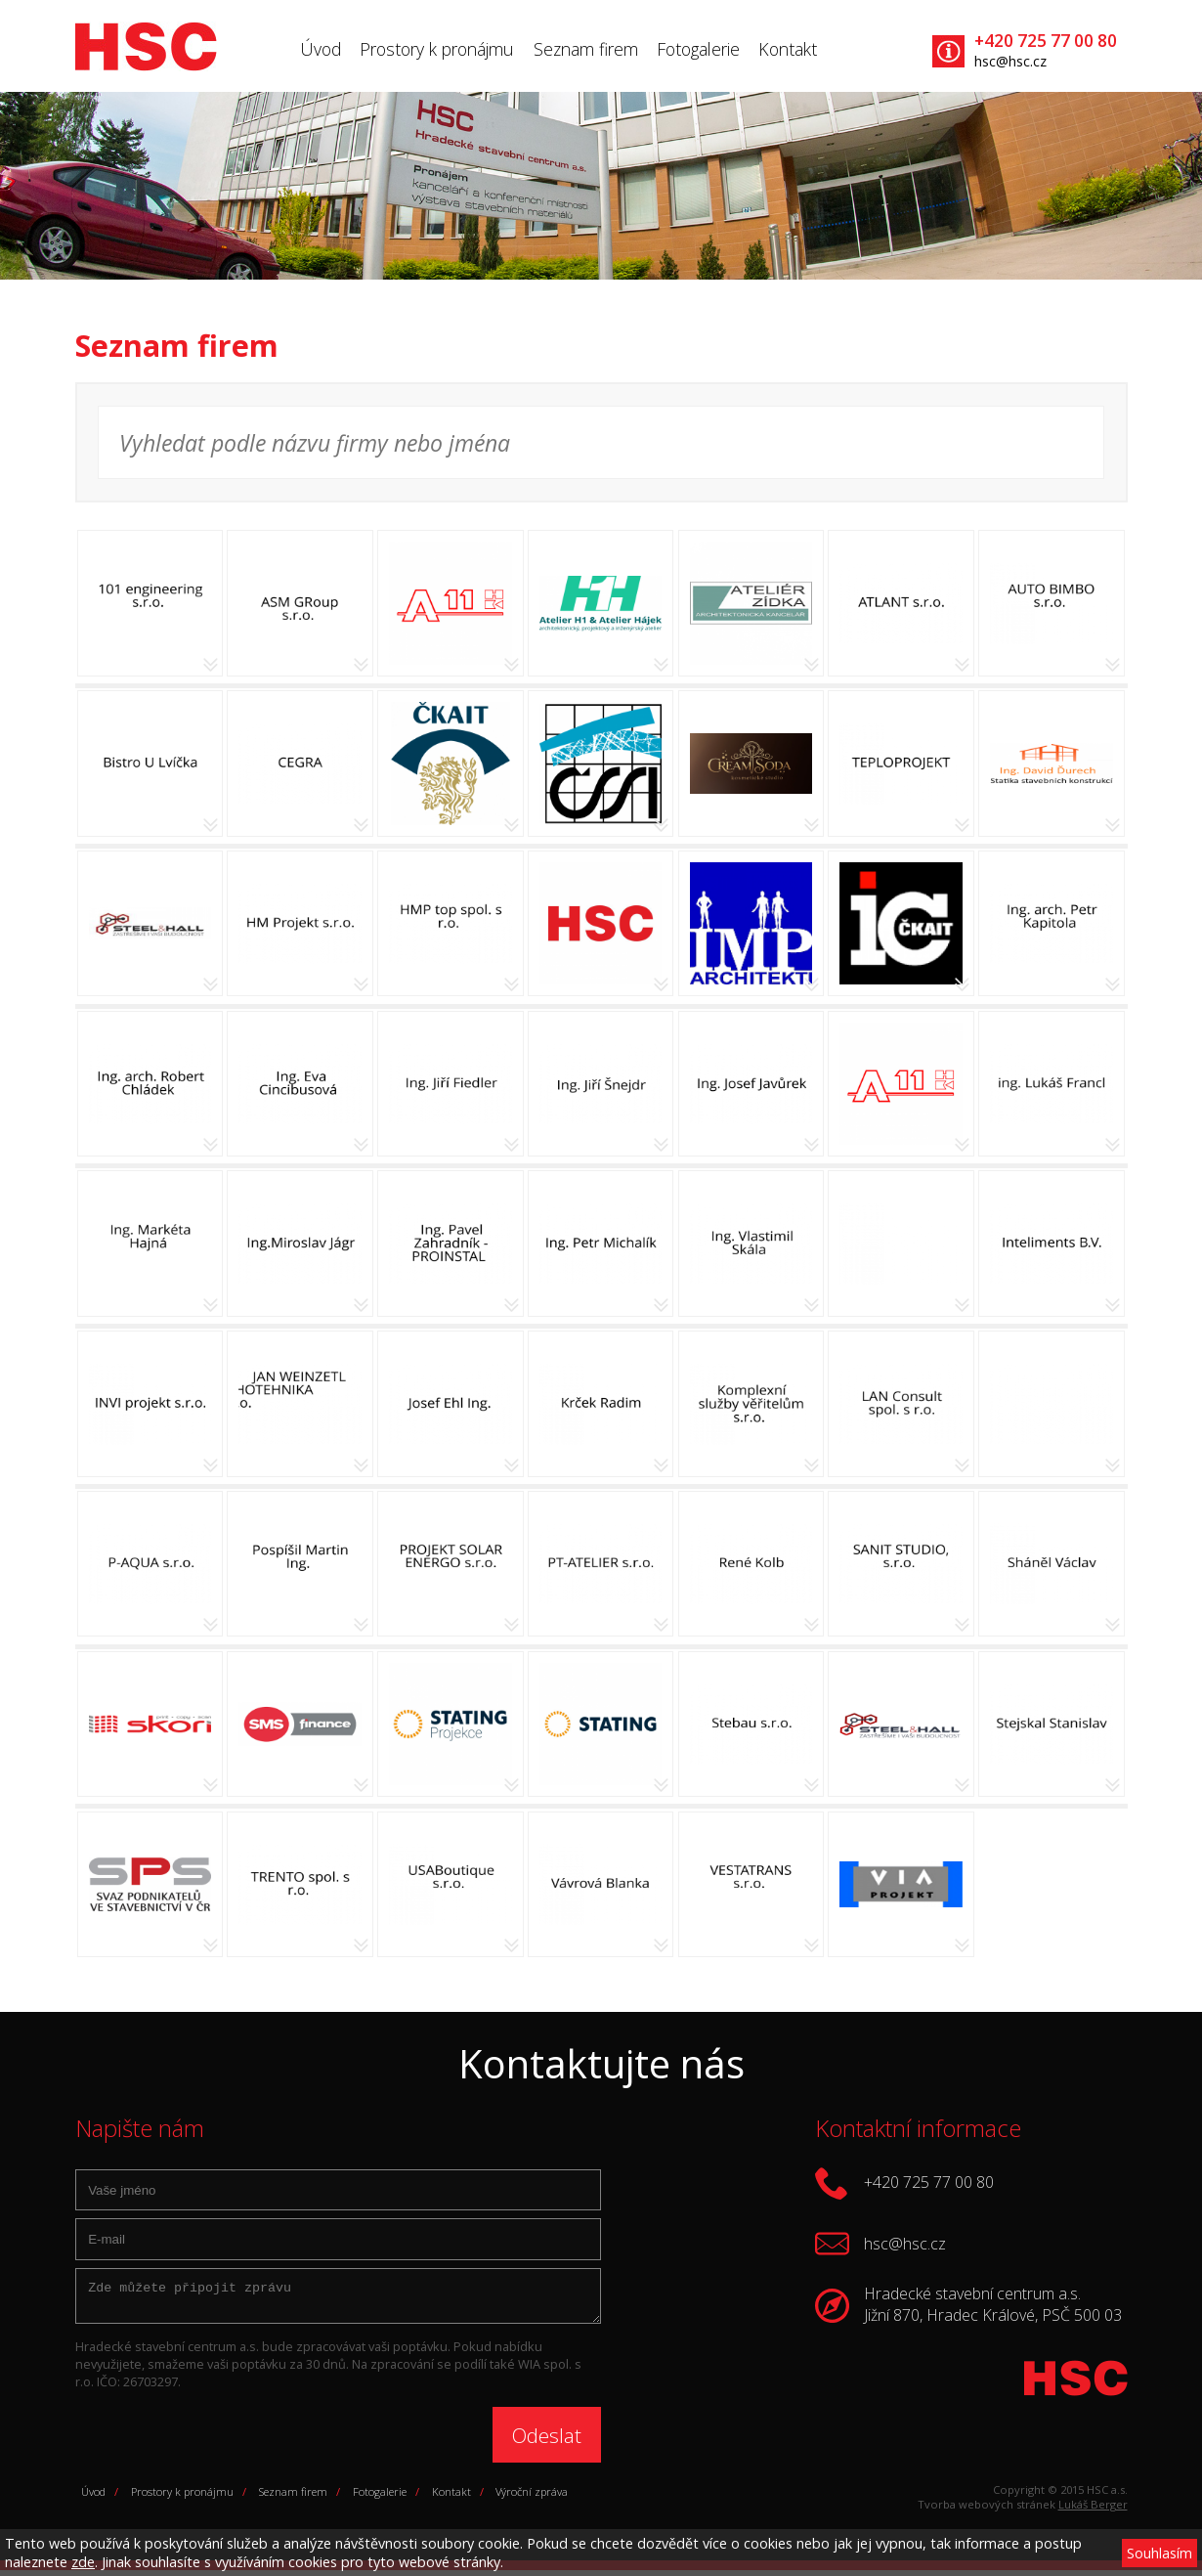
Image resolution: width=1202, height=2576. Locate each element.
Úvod (320, 49)
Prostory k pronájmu (437, 49)
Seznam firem (586, 49)
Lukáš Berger (1093, 2510)
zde (83, 2562)
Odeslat (546, 2441)
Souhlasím (1159, 2553)
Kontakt (787, 49)
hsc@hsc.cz (1010, 61)
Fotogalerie (698, 49)
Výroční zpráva (531, 2497)
